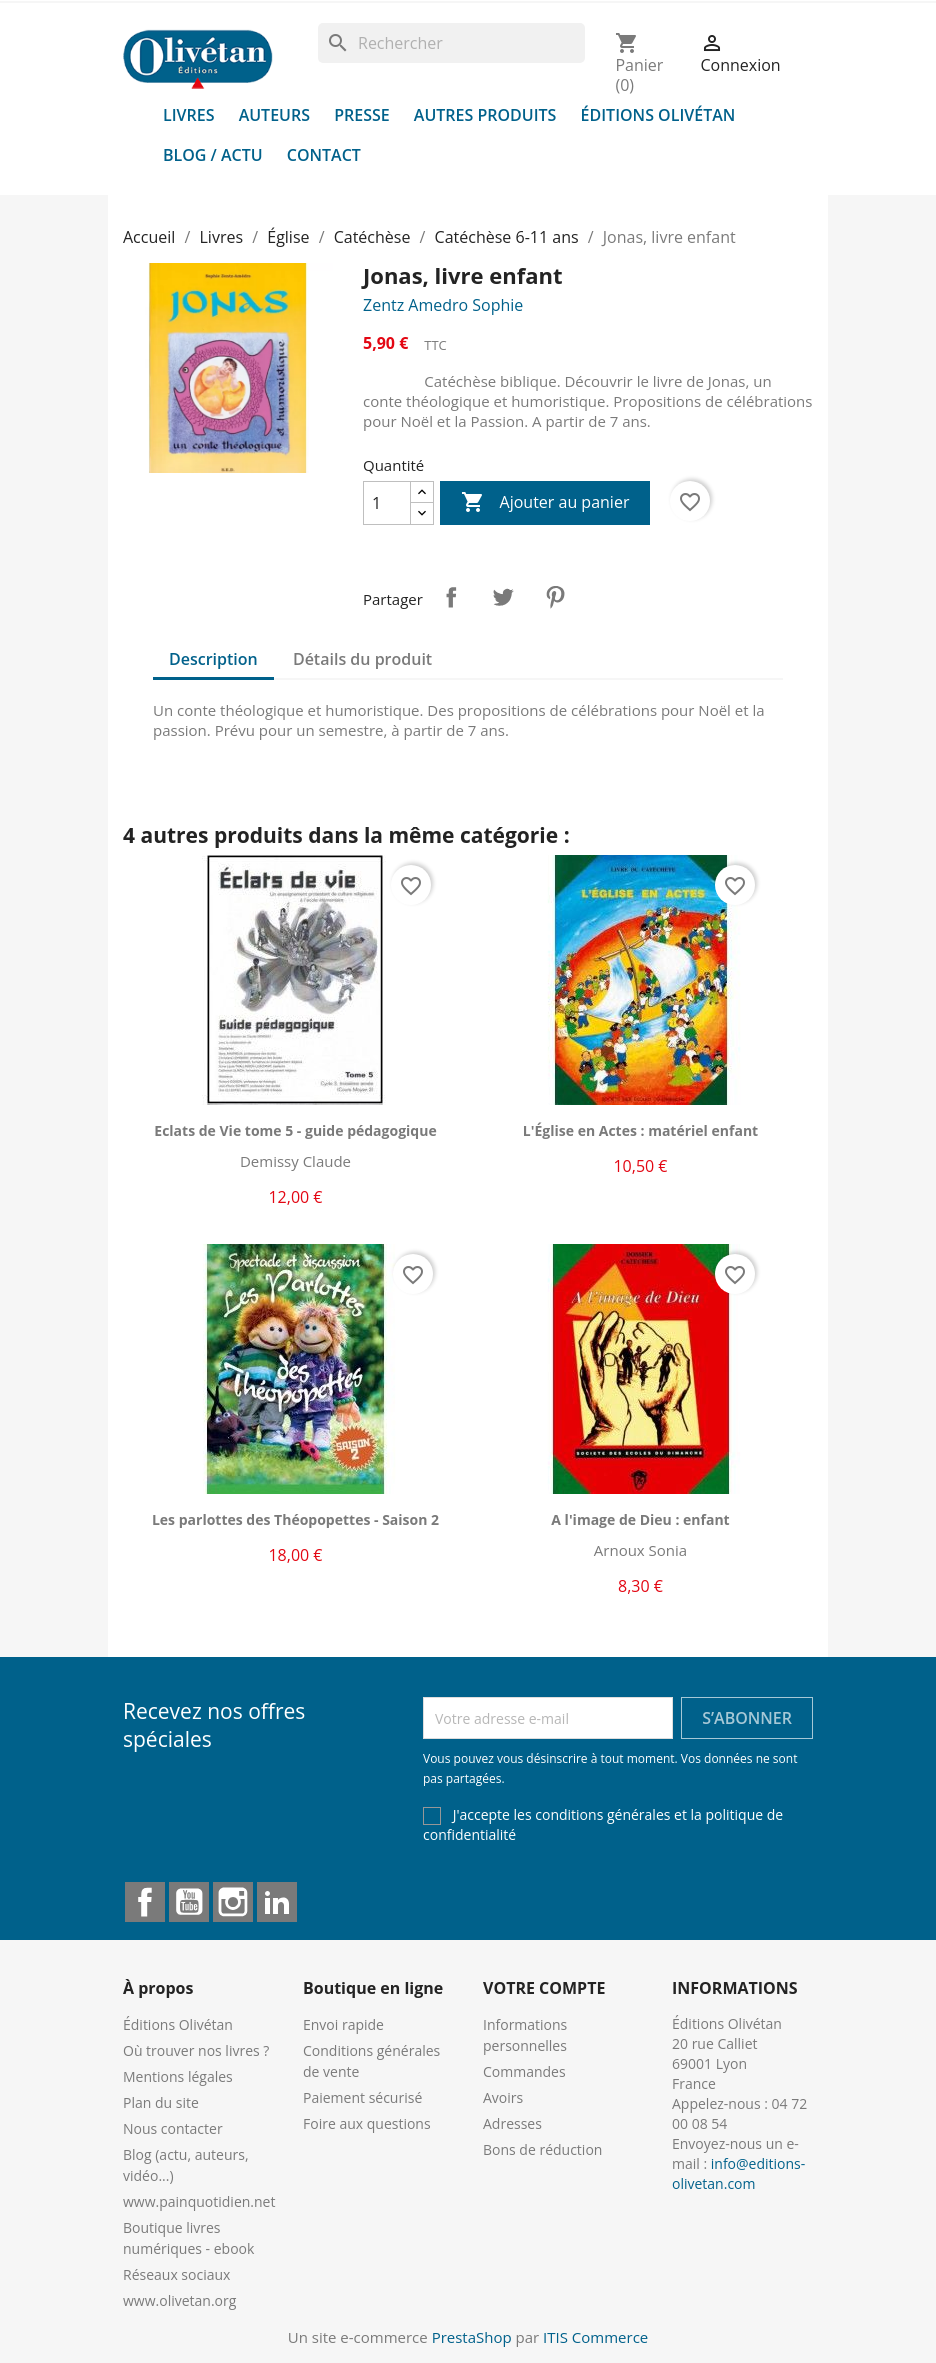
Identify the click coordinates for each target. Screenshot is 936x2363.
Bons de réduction (542, 2149)
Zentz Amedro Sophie (443, 305)
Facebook (145, 1902)
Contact (324, 155)
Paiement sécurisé (362, 2097)
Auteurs (274, 115)
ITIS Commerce (595, 2337)
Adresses (512, 2123)
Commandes (524, 2071)
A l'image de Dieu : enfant (640, 1519)
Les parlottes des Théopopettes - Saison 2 (295, 1519)
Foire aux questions (367, 2123)
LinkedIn (277, 1902)
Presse (362, 115)
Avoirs (503, 2097)
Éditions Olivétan (658, 115)
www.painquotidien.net (199, 2201)
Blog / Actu (213, 155)
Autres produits (485, 115)
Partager (451, 597)
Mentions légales (178, 2076)
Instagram (233, 1902)
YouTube (189, 1902)
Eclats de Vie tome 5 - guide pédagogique (295, 1130)
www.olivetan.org (179, 2300)
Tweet (503, 597)
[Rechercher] (451, 43)
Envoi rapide (343, 2024)
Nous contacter (173, 2128)
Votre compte (544, 1988)
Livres (189, 115)
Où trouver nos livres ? (196, 2050)
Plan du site (161, 2102)
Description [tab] (213, 659)
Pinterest (555, 597)
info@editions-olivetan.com (738, 2173)
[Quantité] (387, 503)
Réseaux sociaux (176, 2274)
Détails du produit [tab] (362, 659)
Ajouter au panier (545, 503)
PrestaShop (472, 2337)
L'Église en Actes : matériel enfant (640, 1130)
